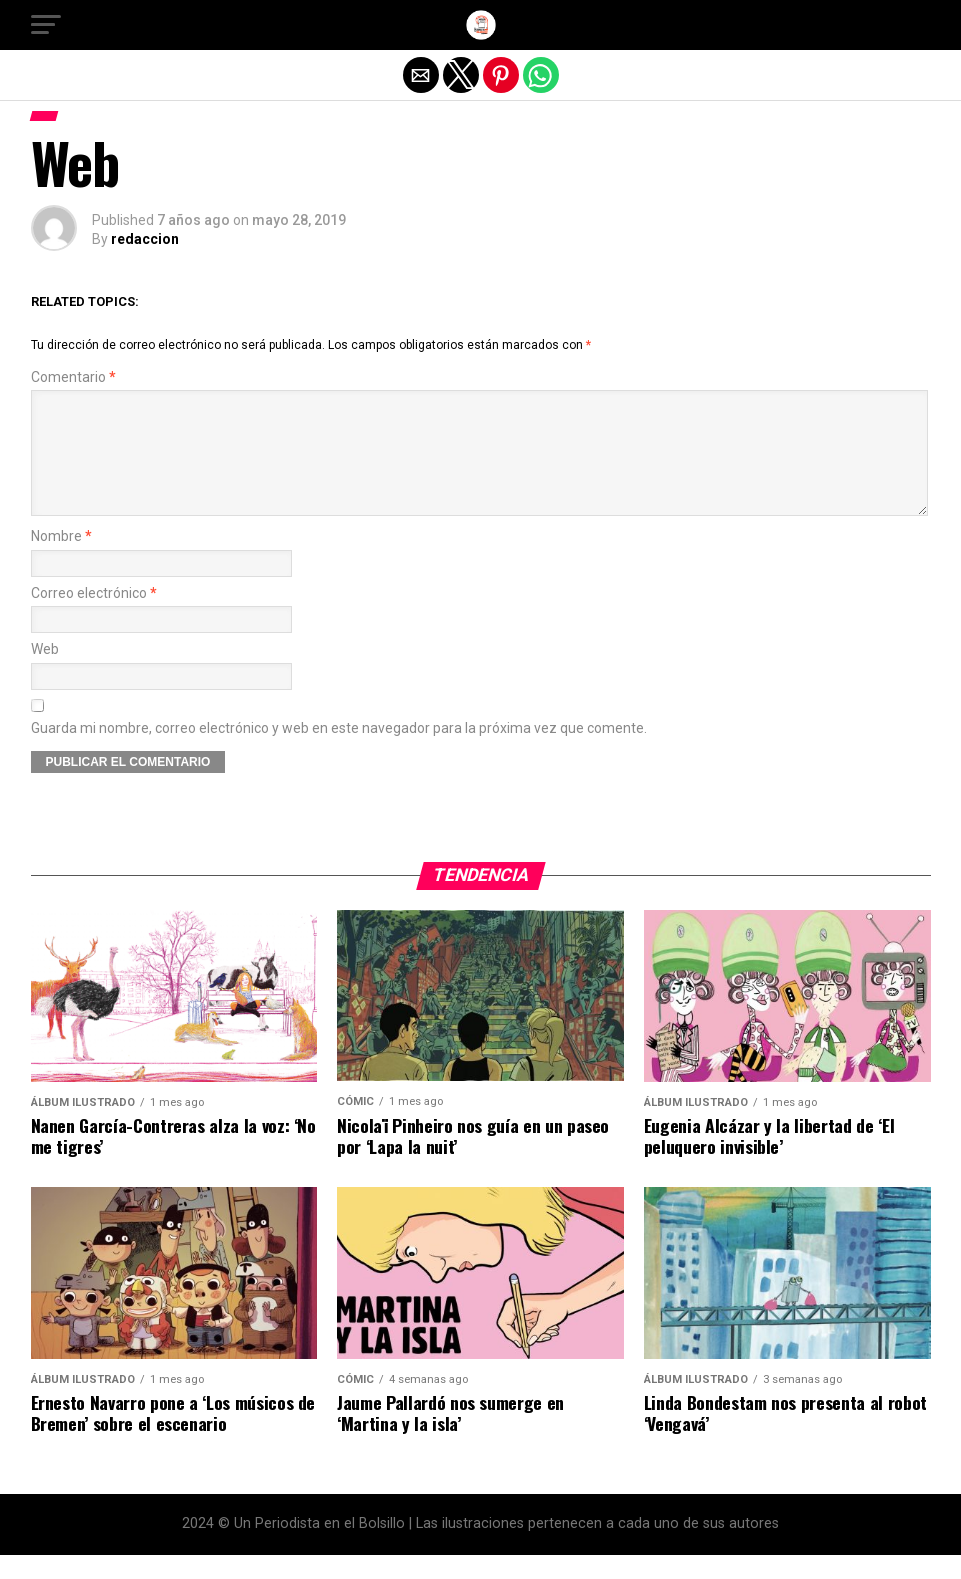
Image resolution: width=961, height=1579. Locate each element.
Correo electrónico (94, 617)
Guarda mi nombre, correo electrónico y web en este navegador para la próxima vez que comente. (339, 752)
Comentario (73, 377)
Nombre (61, 560)
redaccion (145, 239)
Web (45, 673)
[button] (46, 25)
